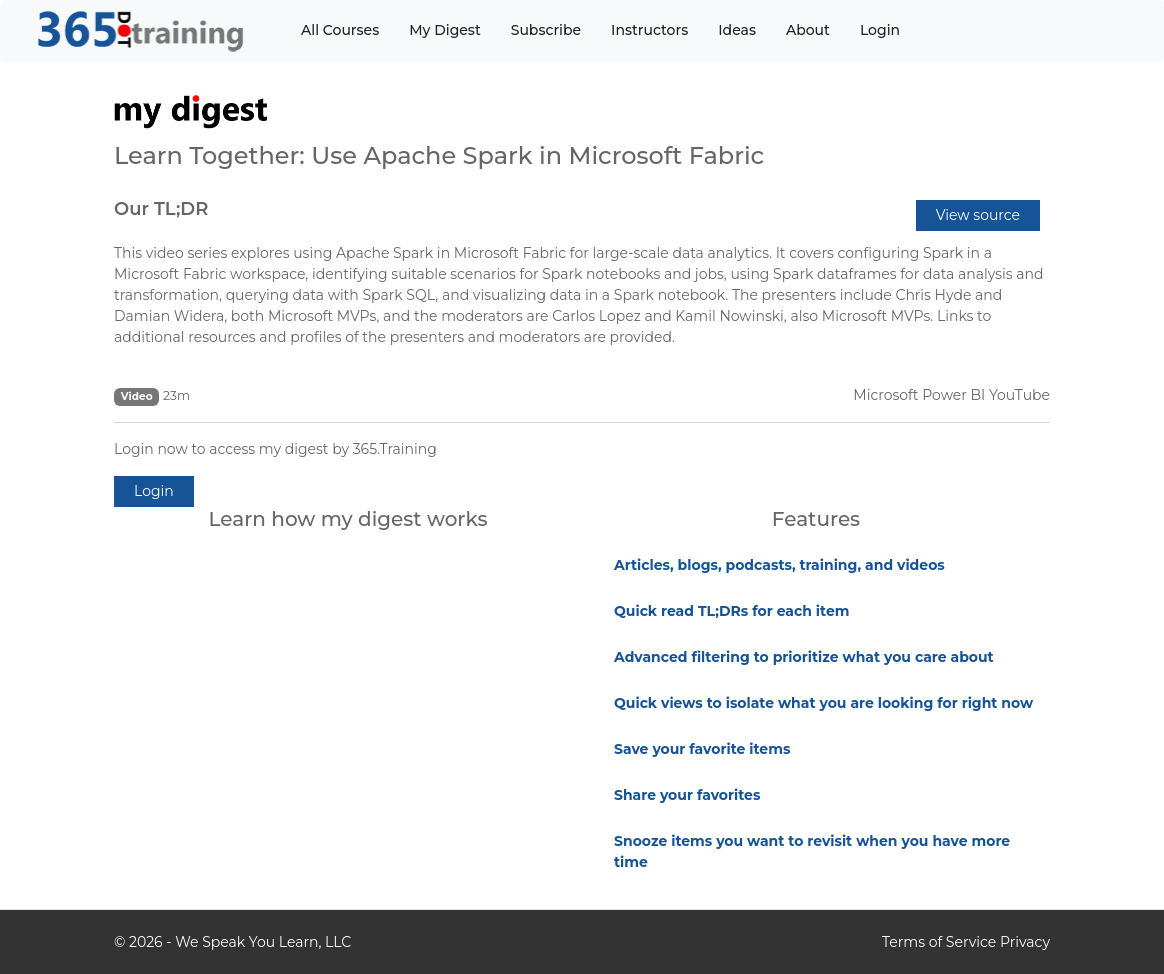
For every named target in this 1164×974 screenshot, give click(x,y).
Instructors (649, 30)
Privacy (1025, 942)
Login (880, 30)
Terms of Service (939, 942)
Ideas (737, 30)
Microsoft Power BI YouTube (951, 395)
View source (978, 215)
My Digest (444, 30)
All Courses (340, 30)
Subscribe (546, 30)
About (808, 30)
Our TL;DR (161, 209)
